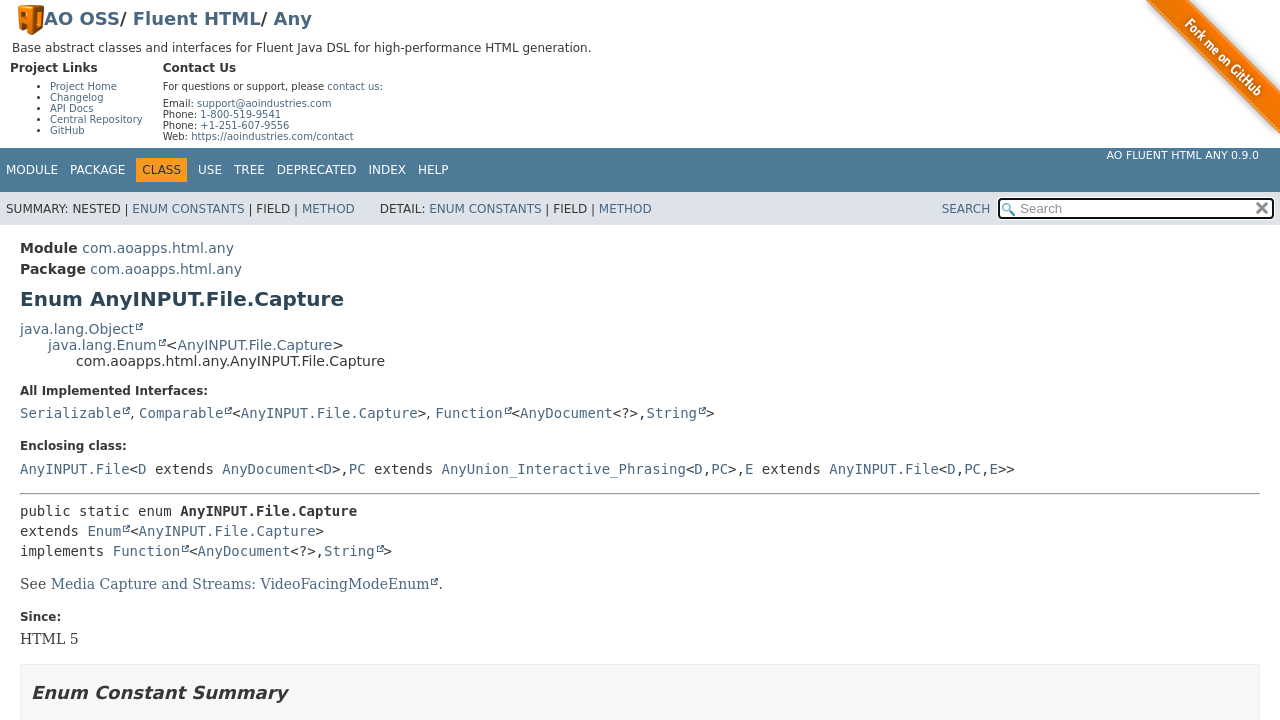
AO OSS (82, 18)
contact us (353, 86)
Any (293, 18)
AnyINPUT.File (75, 469)
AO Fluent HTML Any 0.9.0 (1183, 155)
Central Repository (96, 119)
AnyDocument (566, 413)
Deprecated (317, 170)
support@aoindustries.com (264, 103)
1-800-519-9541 (240, 114)
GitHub (67, 130)
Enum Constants (188, 209)
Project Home (83, 86)
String (671, 413)
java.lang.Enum (102, 345)
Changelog (77, 97)
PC (357, 469)
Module (32, 170)
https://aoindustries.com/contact (272, 136)
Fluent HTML (197, 18)
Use (210, 170)
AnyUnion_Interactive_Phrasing (563, 469)
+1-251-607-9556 (244, 125)
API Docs (72, 108)
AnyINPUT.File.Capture (254, 345)
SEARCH (966, 209)
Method (328, 209)
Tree (249, 170)
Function (468, 413)
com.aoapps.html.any (158, 248)
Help (433, 170)
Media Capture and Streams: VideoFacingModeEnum (240, 584)
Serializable (70, 413)
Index (388, 170)
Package (97, 170)
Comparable (181, 413)
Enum (104, 531)
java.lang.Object (77, 329)
